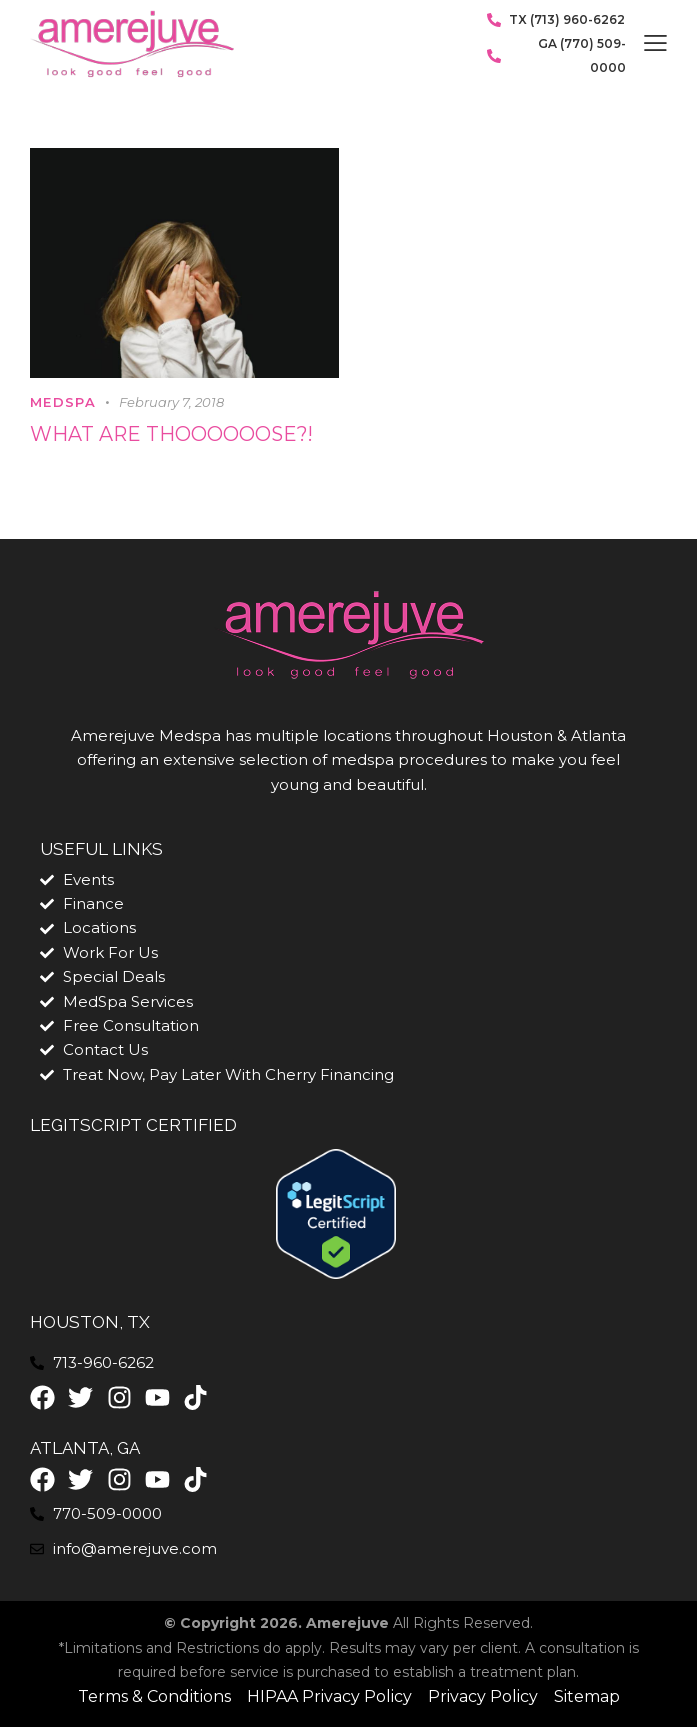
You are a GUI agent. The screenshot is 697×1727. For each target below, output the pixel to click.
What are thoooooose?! (173, 436)
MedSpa (63, 403)
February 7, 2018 (171, 403)
